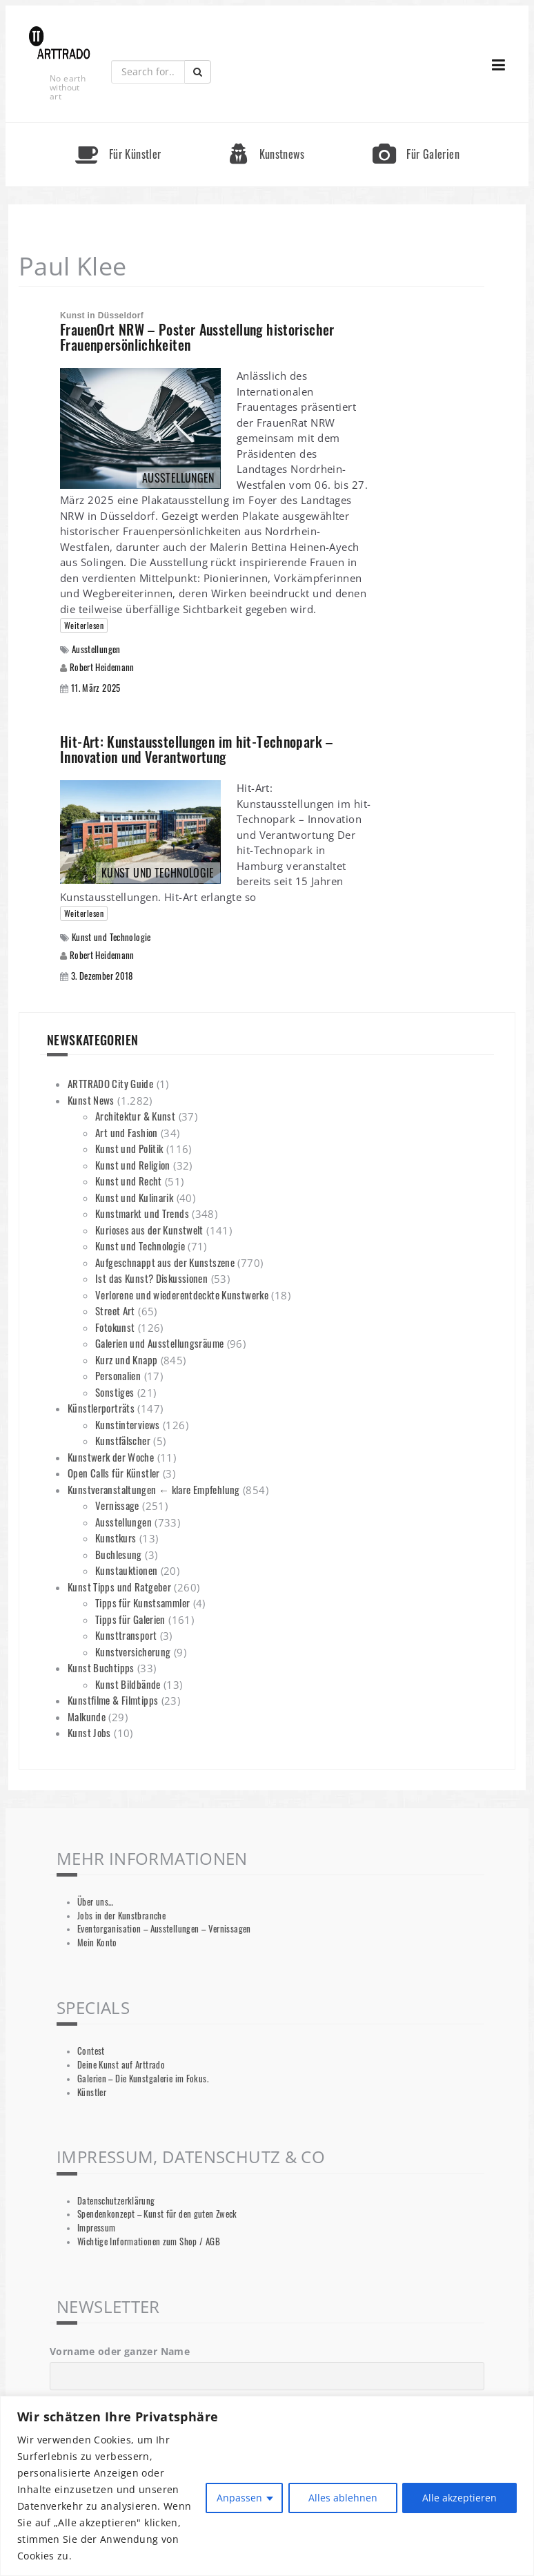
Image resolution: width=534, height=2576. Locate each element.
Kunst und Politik (129, 1148)
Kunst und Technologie (111, 937)
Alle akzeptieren (459, 2497)
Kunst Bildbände (128, 1684)
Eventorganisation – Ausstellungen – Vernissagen (164, 1928)
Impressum (96, 2227)
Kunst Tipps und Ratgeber (119, 1586)
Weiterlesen (83, 625)
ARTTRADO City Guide (110, 1083)
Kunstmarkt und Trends (142, 1213)
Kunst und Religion (132, 1164)
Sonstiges (114, 1392)
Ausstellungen (96, 649)
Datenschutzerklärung (116, 2200)
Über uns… (95, 1901)
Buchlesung (118, 1554)
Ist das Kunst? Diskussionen (151, 1278)
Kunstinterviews (127, 1424)
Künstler (91, 2092)
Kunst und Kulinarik (134, 1197)
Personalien (118, 1375)
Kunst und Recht (128, 1180)
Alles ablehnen (342, 2497)
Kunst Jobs (89, 1732)
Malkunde (87, 1716)
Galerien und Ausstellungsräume (159, 1342)
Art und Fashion (126, 1132)
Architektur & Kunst (135, 1115)
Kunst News (91, 1099)
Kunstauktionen (126, 1570)
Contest (91, 2050)
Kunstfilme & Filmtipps (113, 1699)
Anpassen (238, 2497)
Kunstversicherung (132, 1651)
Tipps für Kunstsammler (142, 1602)
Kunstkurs (115, 1537)
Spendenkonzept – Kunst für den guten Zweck (157, 2213)
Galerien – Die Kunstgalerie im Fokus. (142, 2078)
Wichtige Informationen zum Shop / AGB (148, 2241)
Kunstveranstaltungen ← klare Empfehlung (154, 1489)
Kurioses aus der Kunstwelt (149, 1229)
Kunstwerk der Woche (111, 1456)
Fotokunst (115, 1327)
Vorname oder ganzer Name (120, 2351)
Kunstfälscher (122, 1440)
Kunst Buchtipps (101, 1667)
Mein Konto (97, 1942)
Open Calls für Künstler (114, 1472)
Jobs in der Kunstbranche (121, 1915)
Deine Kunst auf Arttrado (121, 2064)
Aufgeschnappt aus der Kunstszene (165, 1262)
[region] (267, 2486)
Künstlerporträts (101, 1407)
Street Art (115, 1310)
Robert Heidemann (102, 667)
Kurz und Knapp (126, 1359)
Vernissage (117, 1505)
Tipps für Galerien (130, 1619)
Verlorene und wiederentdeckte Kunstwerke (181, 1294)
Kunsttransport (126, 1635)
